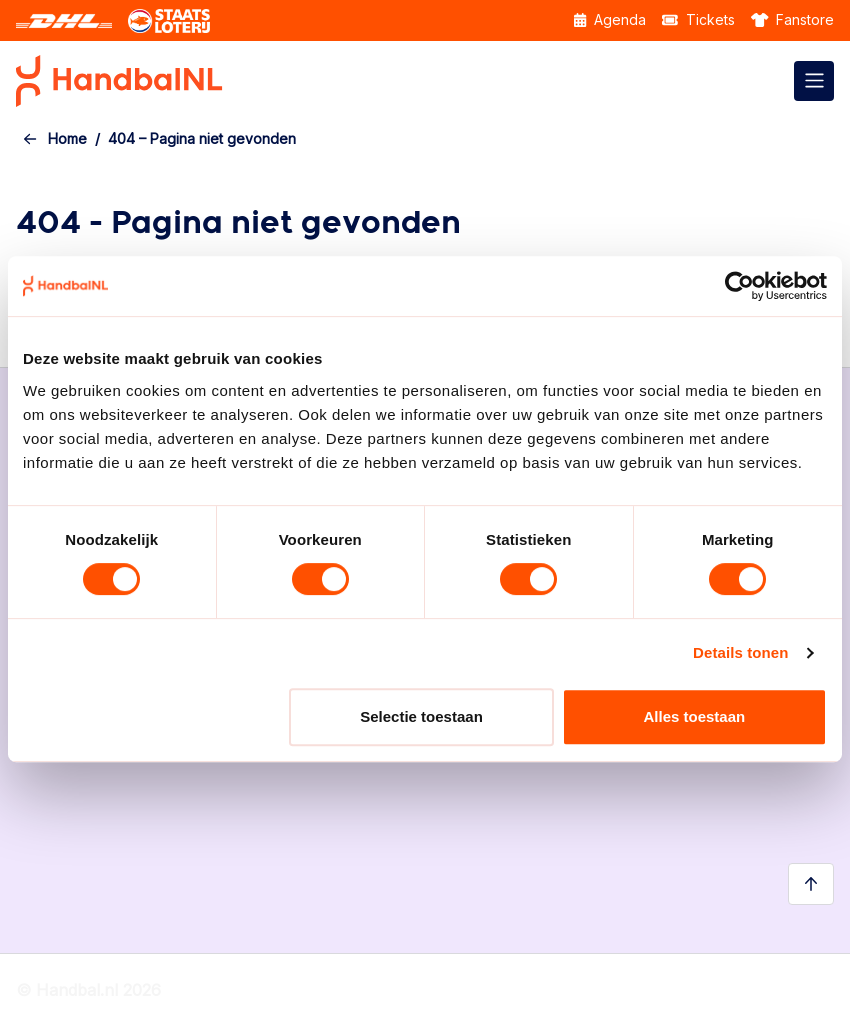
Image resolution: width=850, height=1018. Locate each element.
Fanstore (793, 19)
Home (67, 138)
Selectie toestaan (421, 716)
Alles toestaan (694, 716)
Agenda (610, 19)
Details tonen (740, 652)
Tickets (698, 19)
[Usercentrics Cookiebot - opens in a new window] (739, 286)
